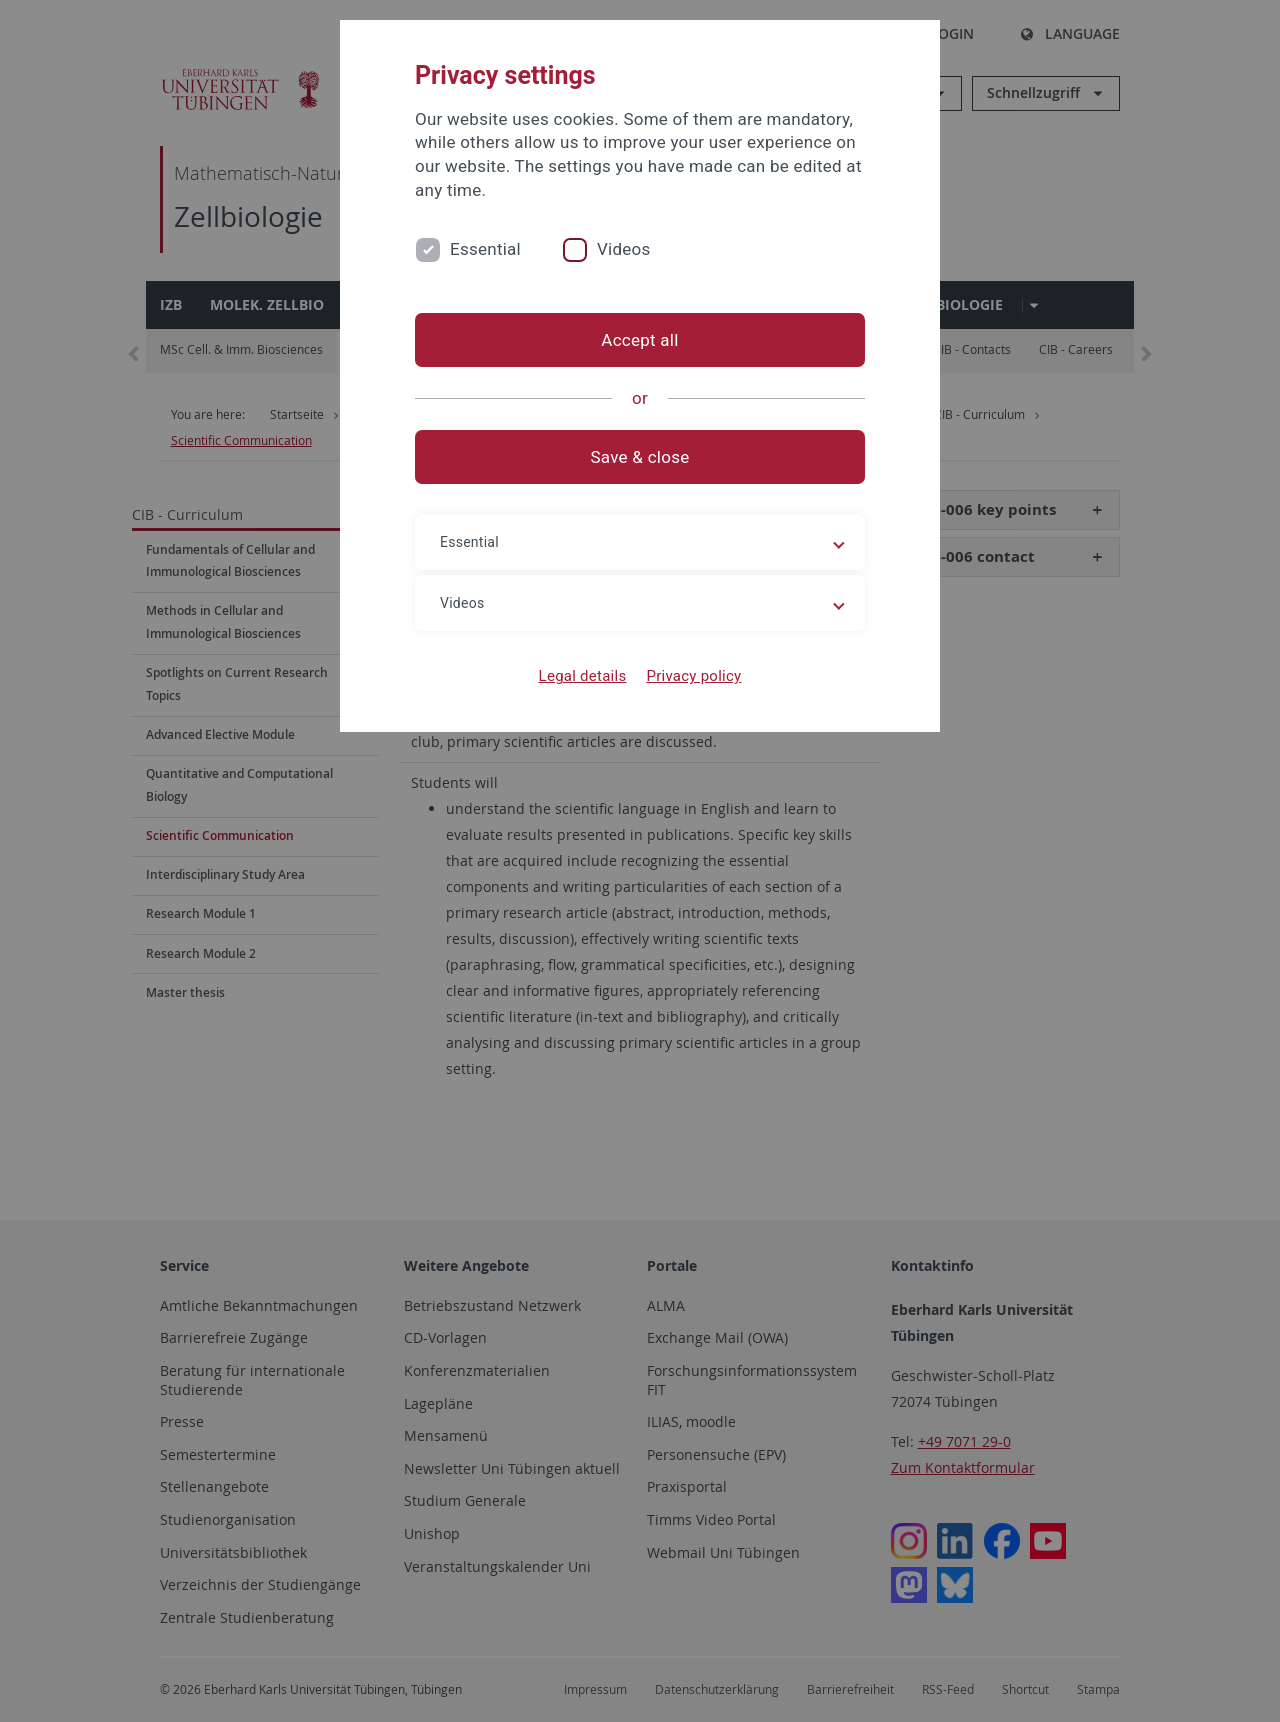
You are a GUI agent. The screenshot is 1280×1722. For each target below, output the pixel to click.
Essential (485, 249)
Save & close (640, 457)
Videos (624, 249)
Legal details (583, 676)
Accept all (639, 340)
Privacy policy (693, 676)
